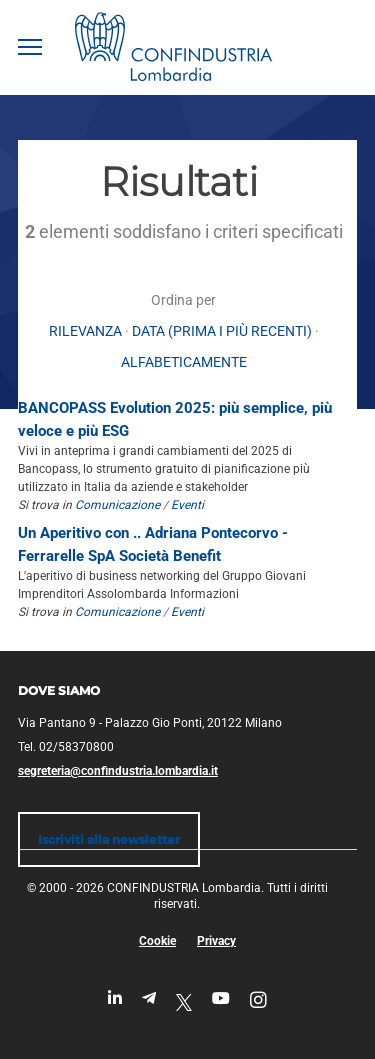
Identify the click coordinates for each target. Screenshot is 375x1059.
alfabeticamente (184, 362)
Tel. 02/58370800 (66, 747)
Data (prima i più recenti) (222, 331)
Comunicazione (117, 505)
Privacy (216, 941)
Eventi (187, 505)
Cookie (157, 941)
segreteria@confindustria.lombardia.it (118, 771)
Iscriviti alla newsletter (109, 839)
